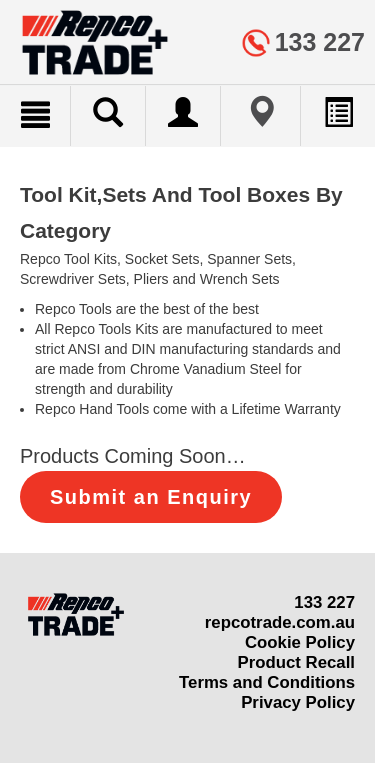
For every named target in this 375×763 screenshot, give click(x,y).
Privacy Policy (298, 702)
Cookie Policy (300, 642)
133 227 (324, 602)
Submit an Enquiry (151, 497)
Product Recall (296, 662)
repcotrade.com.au (280, 622)
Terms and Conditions (267, 682)
